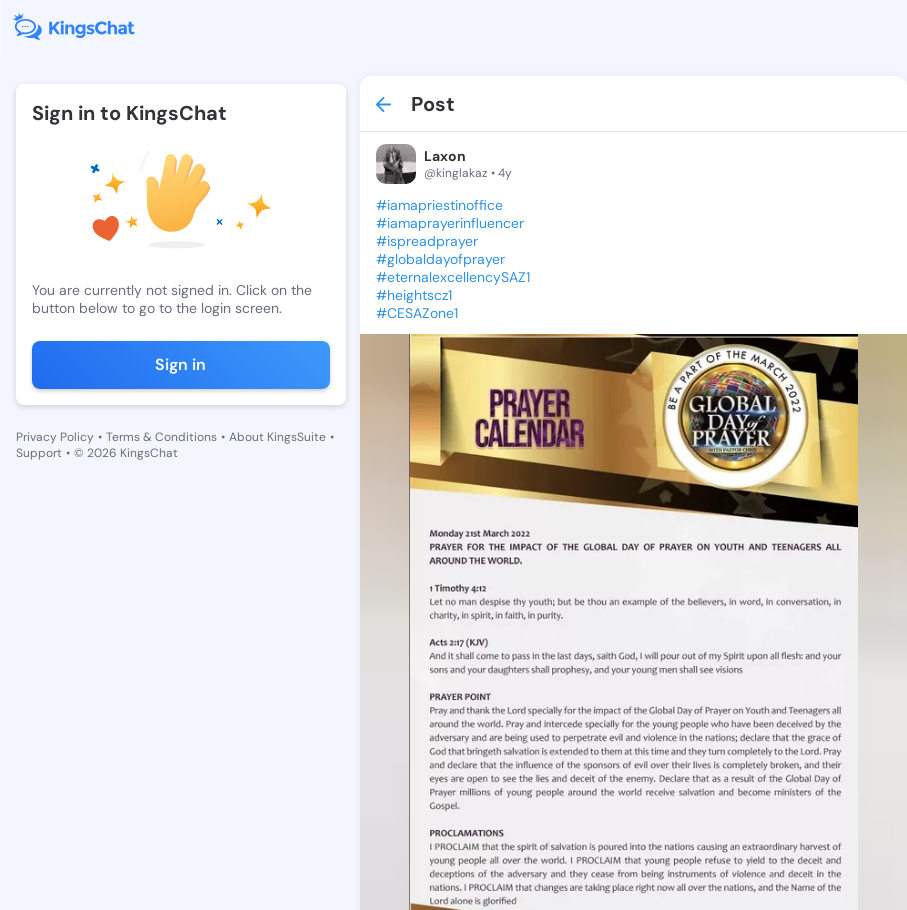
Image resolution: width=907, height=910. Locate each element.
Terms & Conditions (161, 437)
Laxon (445, 156)
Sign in (180, 364)
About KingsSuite (277, 437)
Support (39, 453)
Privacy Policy (55, 437)
